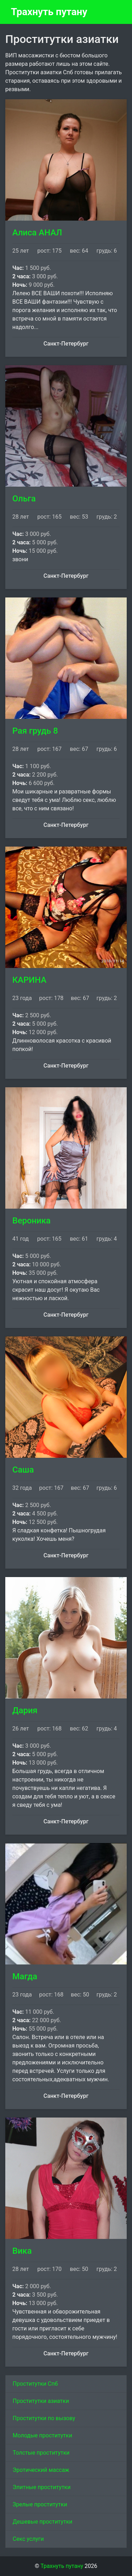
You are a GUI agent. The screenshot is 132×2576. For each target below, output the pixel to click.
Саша (23, 1470)
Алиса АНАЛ (37, 233)
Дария (24, 1710)
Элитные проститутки (41, 2487)
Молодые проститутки (42, 2435)
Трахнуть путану (49, 12)
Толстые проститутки (41, 2452)
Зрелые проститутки (40, 2504)
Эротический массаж (41, 2470)
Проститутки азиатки (41, 2401)
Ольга (24, 499)
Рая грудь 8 (35, 731)
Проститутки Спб (35, 2383)
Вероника (31, 1221)
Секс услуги (28, 2539)
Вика (22, 2251)
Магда (24, 1976)
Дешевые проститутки (43, 2521)
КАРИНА (29, 980)
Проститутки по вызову (44, 2418)
